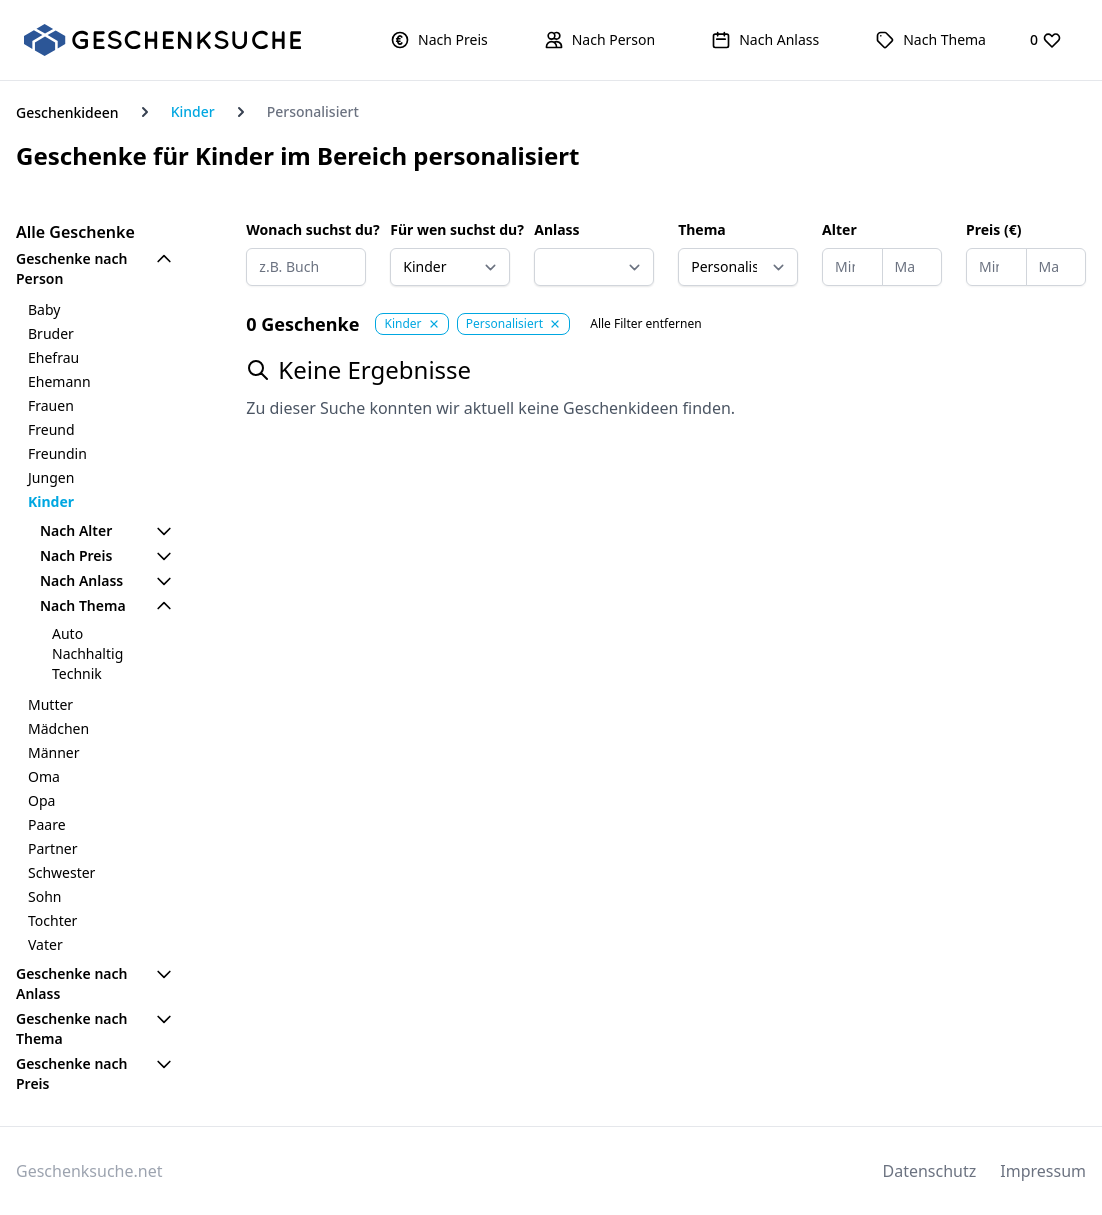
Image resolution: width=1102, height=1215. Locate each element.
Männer (54, 752)
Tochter (52, 920)
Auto (67, 633)
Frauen (51, 405)
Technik (77, 673)
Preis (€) (993, 229)
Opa (41, 800)
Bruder (51, 333)
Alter (839, 229)
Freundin (57, 453)
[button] (439, 40)
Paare (47, 824)
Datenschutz (930, 1171)
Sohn (44, 896)
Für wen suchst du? (450, 229)
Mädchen (58, 728)
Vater (45, 944)
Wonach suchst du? (306, 229)
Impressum (1043, 1171)
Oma (44, 776)
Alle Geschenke (75, 232)
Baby (44, 309)
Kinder (193, 111)
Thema (702, 229)
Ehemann (59, 381)
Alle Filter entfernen (645, 324)
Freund (51, 429)
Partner (53, 848)
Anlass (556, 229)
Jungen (51, 477)
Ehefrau (53, 357)
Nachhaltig (87, 653)
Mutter (50, 704)
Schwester (61, 872)
